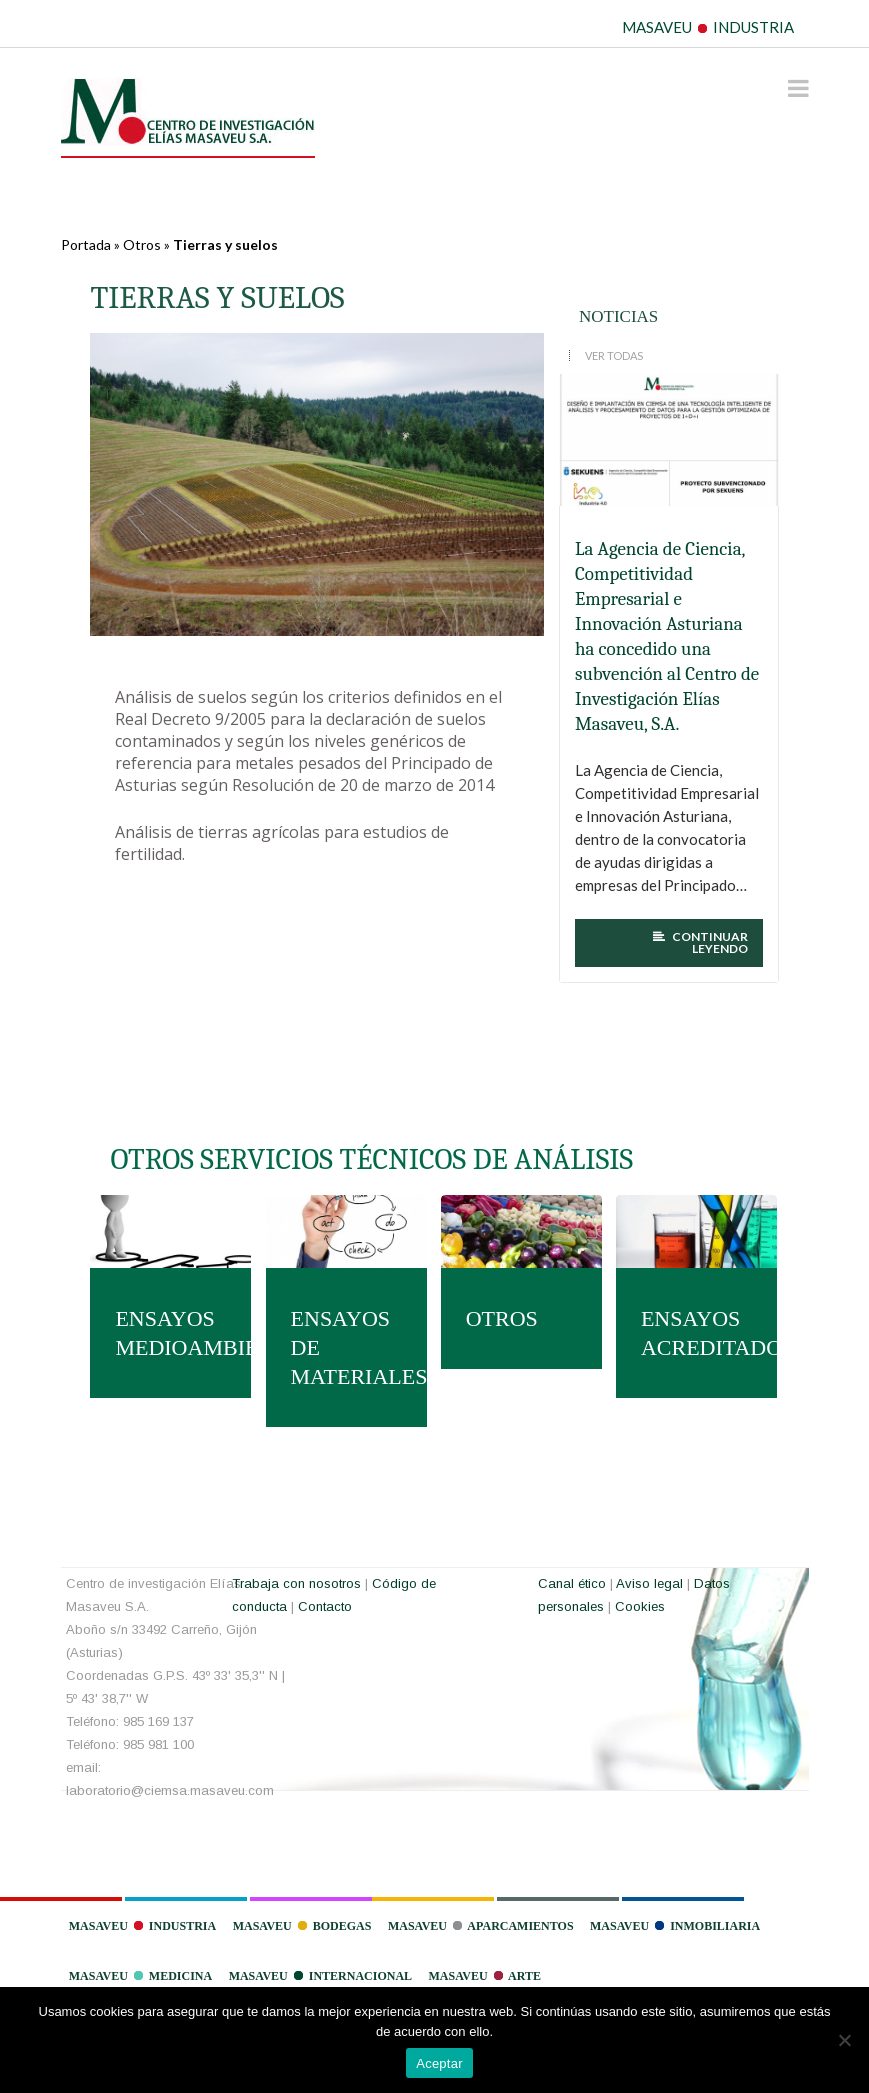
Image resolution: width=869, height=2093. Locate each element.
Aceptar (439, 2063)
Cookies (640, 1606)
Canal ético (572, 1583)
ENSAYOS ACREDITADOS (696, 1333)
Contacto (325, 1606)
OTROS (502, 1318)
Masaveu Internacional (320, 1976)
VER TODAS (614, 355)
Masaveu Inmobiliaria (675, 1926)
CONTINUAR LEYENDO (700, 943)
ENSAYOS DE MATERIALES (346, 1347)
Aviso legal (649, 1583)
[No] (844, 2040)
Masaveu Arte (485, 1976)
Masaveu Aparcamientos (481, 1926)
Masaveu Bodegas (302, 1926)
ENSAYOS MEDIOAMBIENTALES (170, 1333)
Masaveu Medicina (140, 1976)
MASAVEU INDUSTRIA (708, 27)
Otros (142, 244)
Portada (86, 244)
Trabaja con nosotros (296, 1583)
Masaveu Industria (142, 1926)
